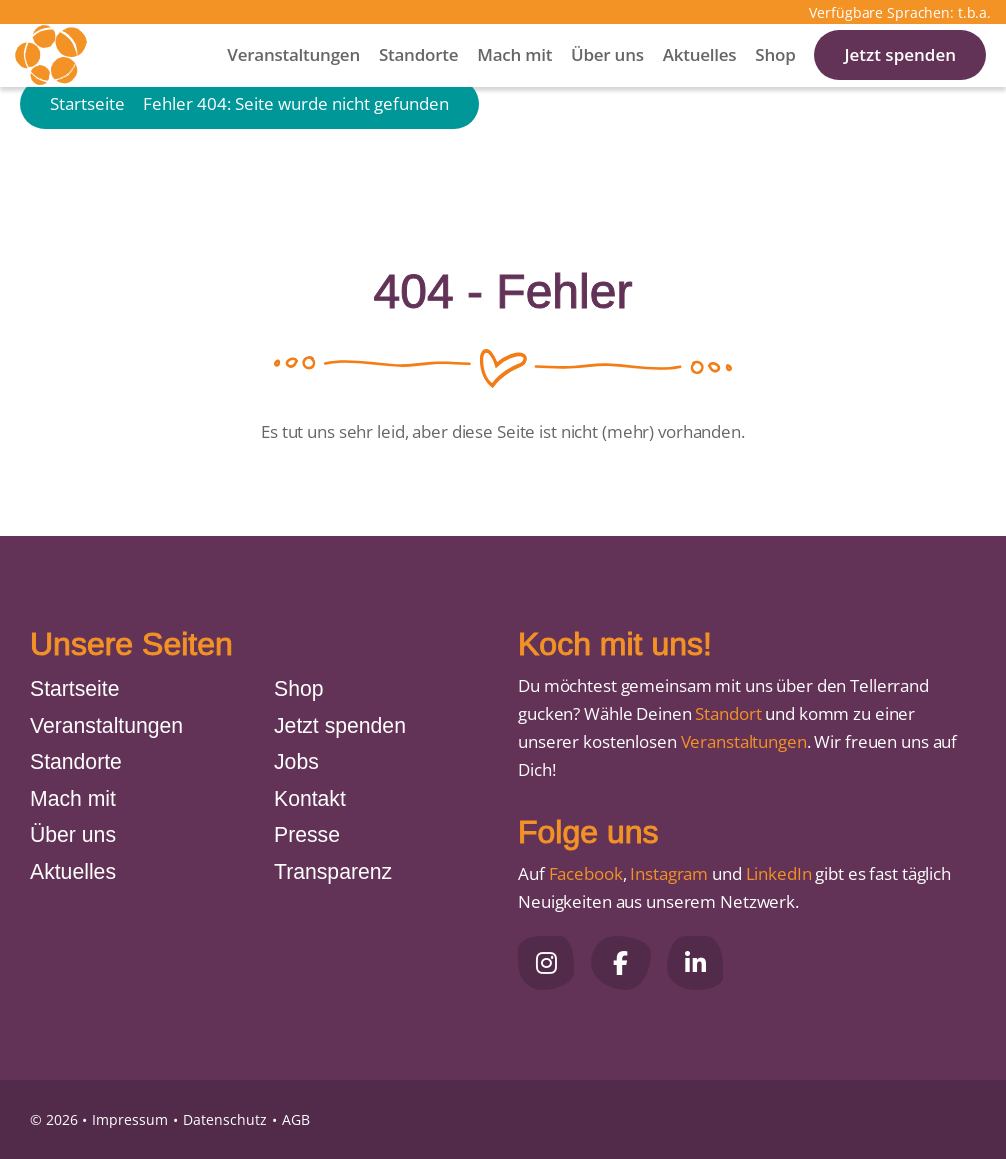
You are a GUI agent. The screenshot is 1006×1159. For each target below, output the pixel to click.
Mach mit (514, 79)
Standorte (418, 79)
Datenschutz (225, 1119)
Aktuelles (700, 79)
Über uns (607, 79)
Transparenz (333, 871)
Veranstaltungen (293, 79)
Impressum (130, 1119)
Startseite (87, 162)
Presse (307, 834)
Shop (775, 79)
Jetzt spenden (900, 79)
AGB (296, 1119)
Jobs (296, 761)
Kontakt (310, 798)
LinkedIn (777, 873)
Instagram (669, 873)
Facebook (586, 873)
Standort (728, 713)
